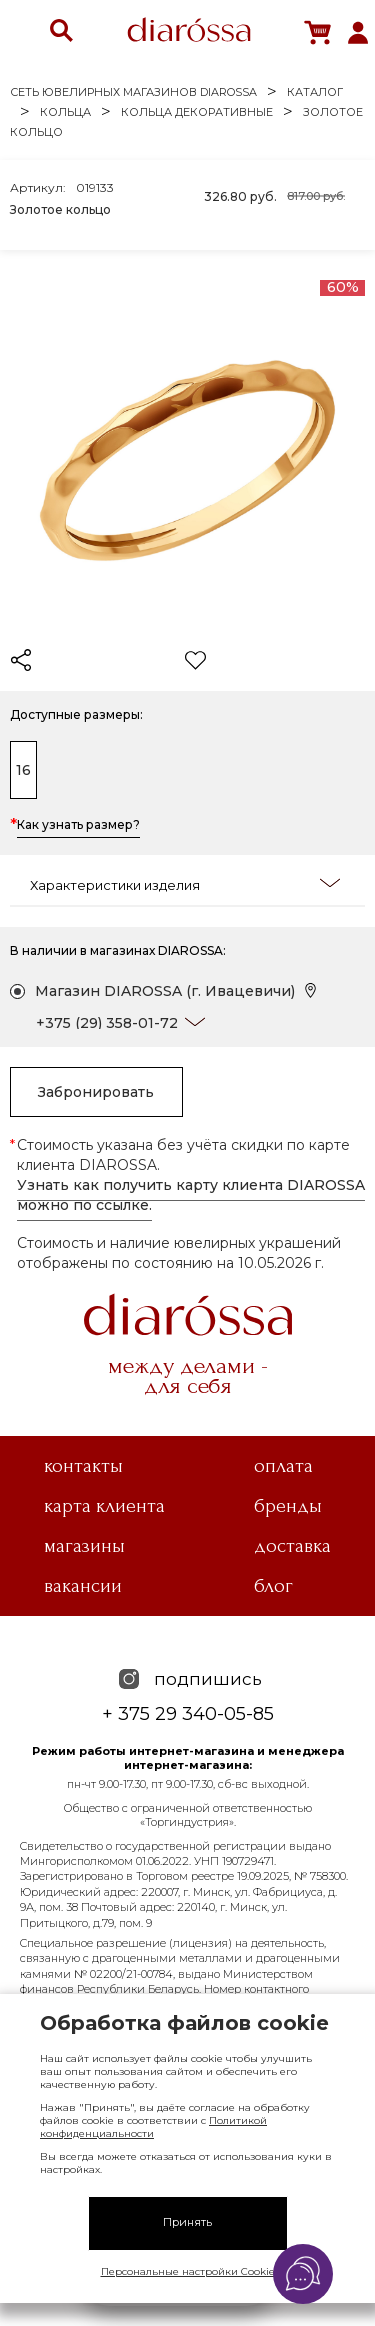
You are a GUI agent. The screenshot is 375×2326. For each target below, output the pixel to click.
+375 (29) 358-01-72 (107, 1023)
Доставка (292, 1546)
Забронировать (96, 1092)
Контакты (83, 1466)
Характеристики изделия (185, 884)
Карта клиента (104, 1506)
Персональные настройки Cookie (188, 2271)
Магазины (84, 1546)
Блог (273, 1586)
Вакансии (83, 1586)
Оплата (283, 1466)
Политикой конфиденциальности (153, 2127)
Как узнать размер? (78, 826)
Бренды (288, 1506)
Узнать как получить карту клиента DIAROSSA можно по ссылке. (191, 1195)
